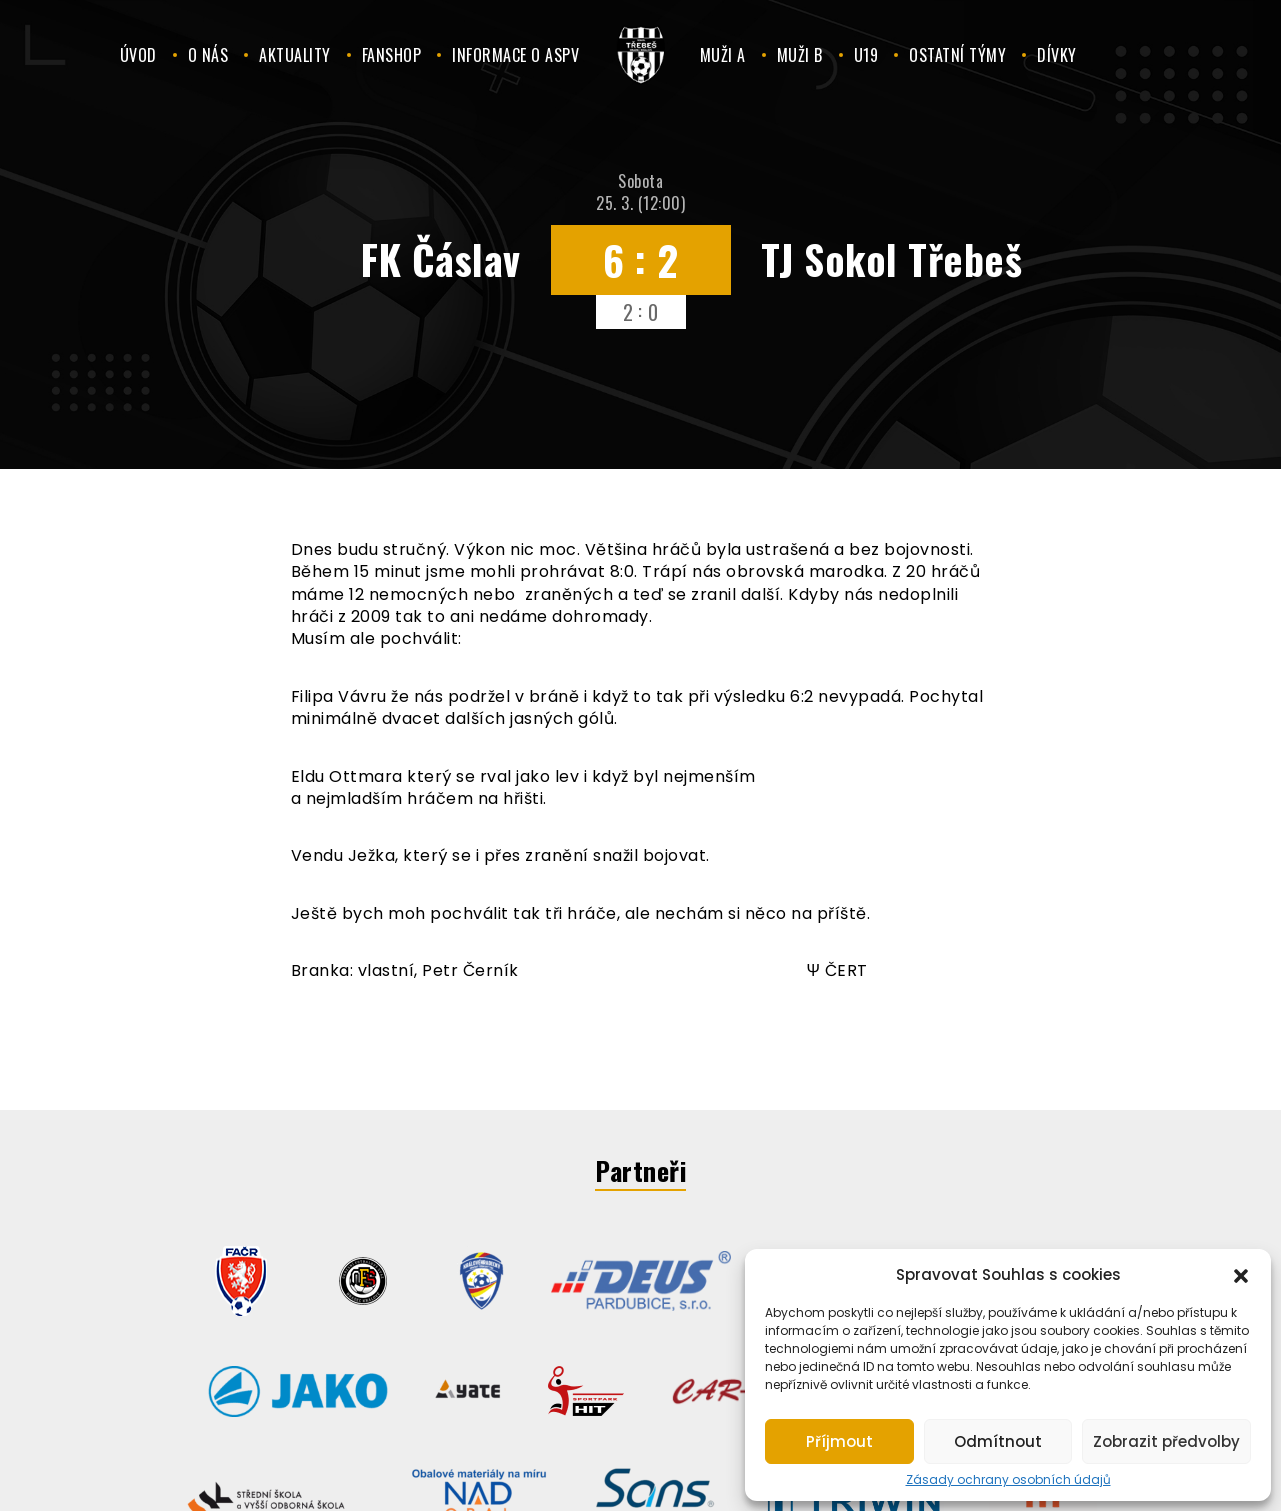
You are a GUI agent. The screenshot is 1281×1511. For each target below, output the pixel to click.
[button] (1241, 1274)
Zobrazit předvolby (1166, 1441)
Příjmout (839, 1441)
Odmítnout (998, 1441)
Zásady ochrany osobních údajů (1008, 1480)
